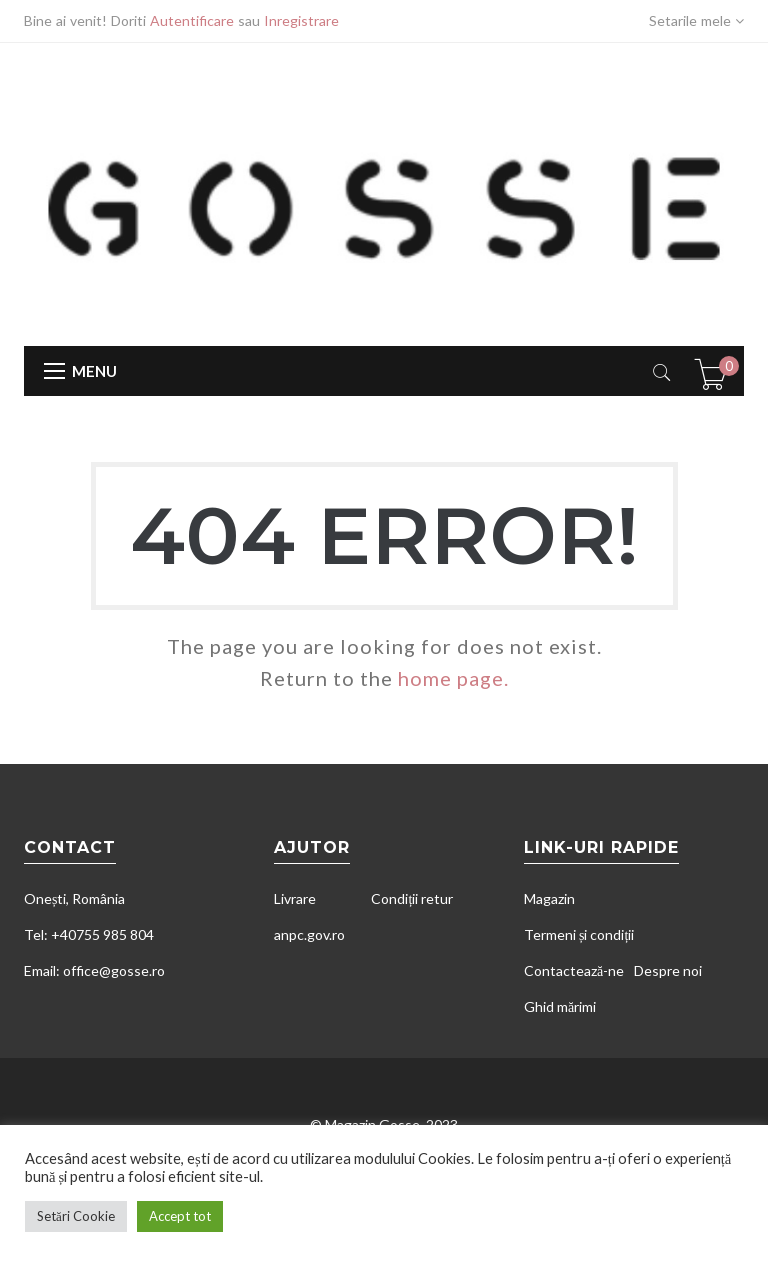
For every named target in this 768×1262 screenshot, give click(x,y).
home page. (453, 678)
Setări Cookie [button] (76, 1216)
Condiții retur (412, 898)
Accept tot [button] (180, 1216)
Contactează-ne (574, 970)
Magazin (549, 898)
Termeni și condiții (579, 934)
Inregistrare (301, 20)
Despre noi (668, 970)
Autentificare (192, 20)
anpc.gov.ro (309, 934)
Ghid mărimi (560, 1006)
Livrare (295, 898)
